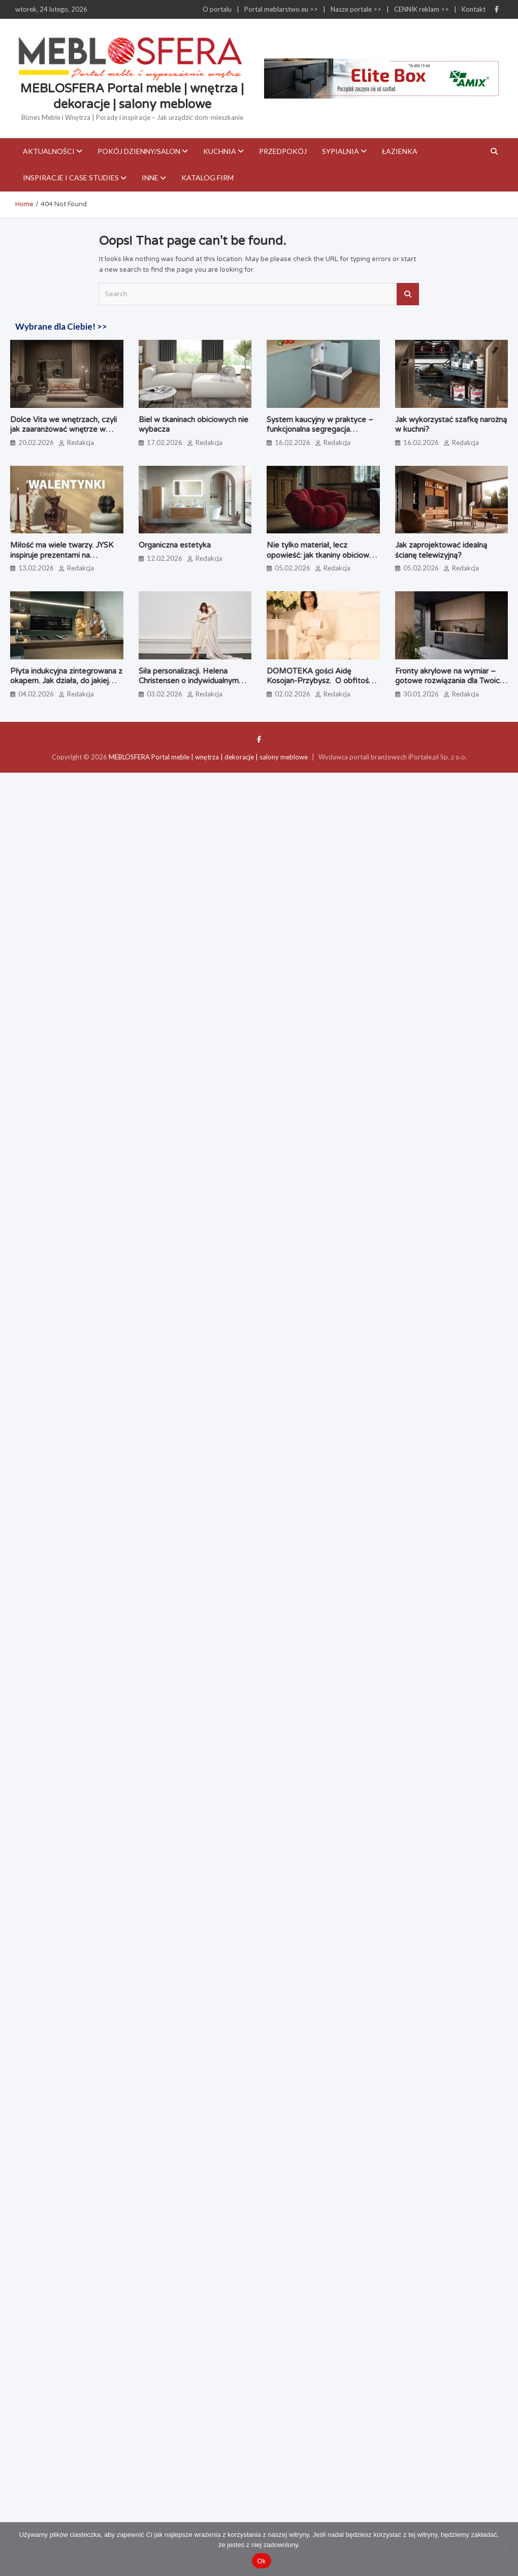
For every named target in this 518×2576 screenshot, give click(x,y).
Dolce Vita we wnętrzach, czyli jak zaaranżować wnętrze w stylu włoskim (63, 429)
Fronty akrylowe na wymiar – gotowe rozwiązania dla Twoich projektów (449, 680)
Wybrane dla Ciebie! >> (61, 326)
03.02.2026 (164, 694)
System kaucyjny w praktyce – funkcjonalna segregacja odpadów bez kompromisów (320, 429)
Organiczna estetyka (175, 545)
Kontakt (473, 9)
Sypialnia (340, 151)
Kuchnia (219, 151)
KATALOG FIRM (207, 177)
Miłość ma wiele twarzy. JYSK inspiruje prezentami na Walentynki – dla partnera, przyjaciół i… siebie (61, 560)
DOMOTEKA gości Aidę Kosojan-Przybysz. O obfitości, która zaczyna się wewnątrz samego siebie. (321, 686)
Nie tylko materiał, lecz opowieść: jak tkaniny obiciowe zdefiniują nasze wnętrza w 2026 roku (320, 560)
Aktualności (49, 151)
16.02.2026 (292, 442)
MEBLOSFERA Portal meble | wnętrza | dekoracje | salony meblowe (208, 757)
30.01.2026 (421, 694)
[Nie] (505, 2549)
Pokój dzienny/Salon (139, 151)
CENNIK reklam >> (421, 9)
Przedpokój (283, 151)
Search (408, 294)
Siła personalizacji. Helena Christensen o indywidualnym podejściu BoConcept (189, 680)
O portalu (217, 9)
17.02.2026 (164, 442)
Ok (261, 2561)
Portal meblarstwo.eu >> (281, 9)
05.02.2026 (292, 568)
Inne (150, 177)
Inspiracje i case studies (71, 177)
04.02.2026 (36, 694)
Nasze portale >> (356, 9)
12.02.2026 (164, 558)
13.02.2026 (36, 568)
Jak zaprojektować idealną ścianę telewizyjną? (441, 550)
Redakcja (80, 442)
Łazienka (399, 151)
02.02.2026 (292, 694)
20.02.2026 (36, 442)
